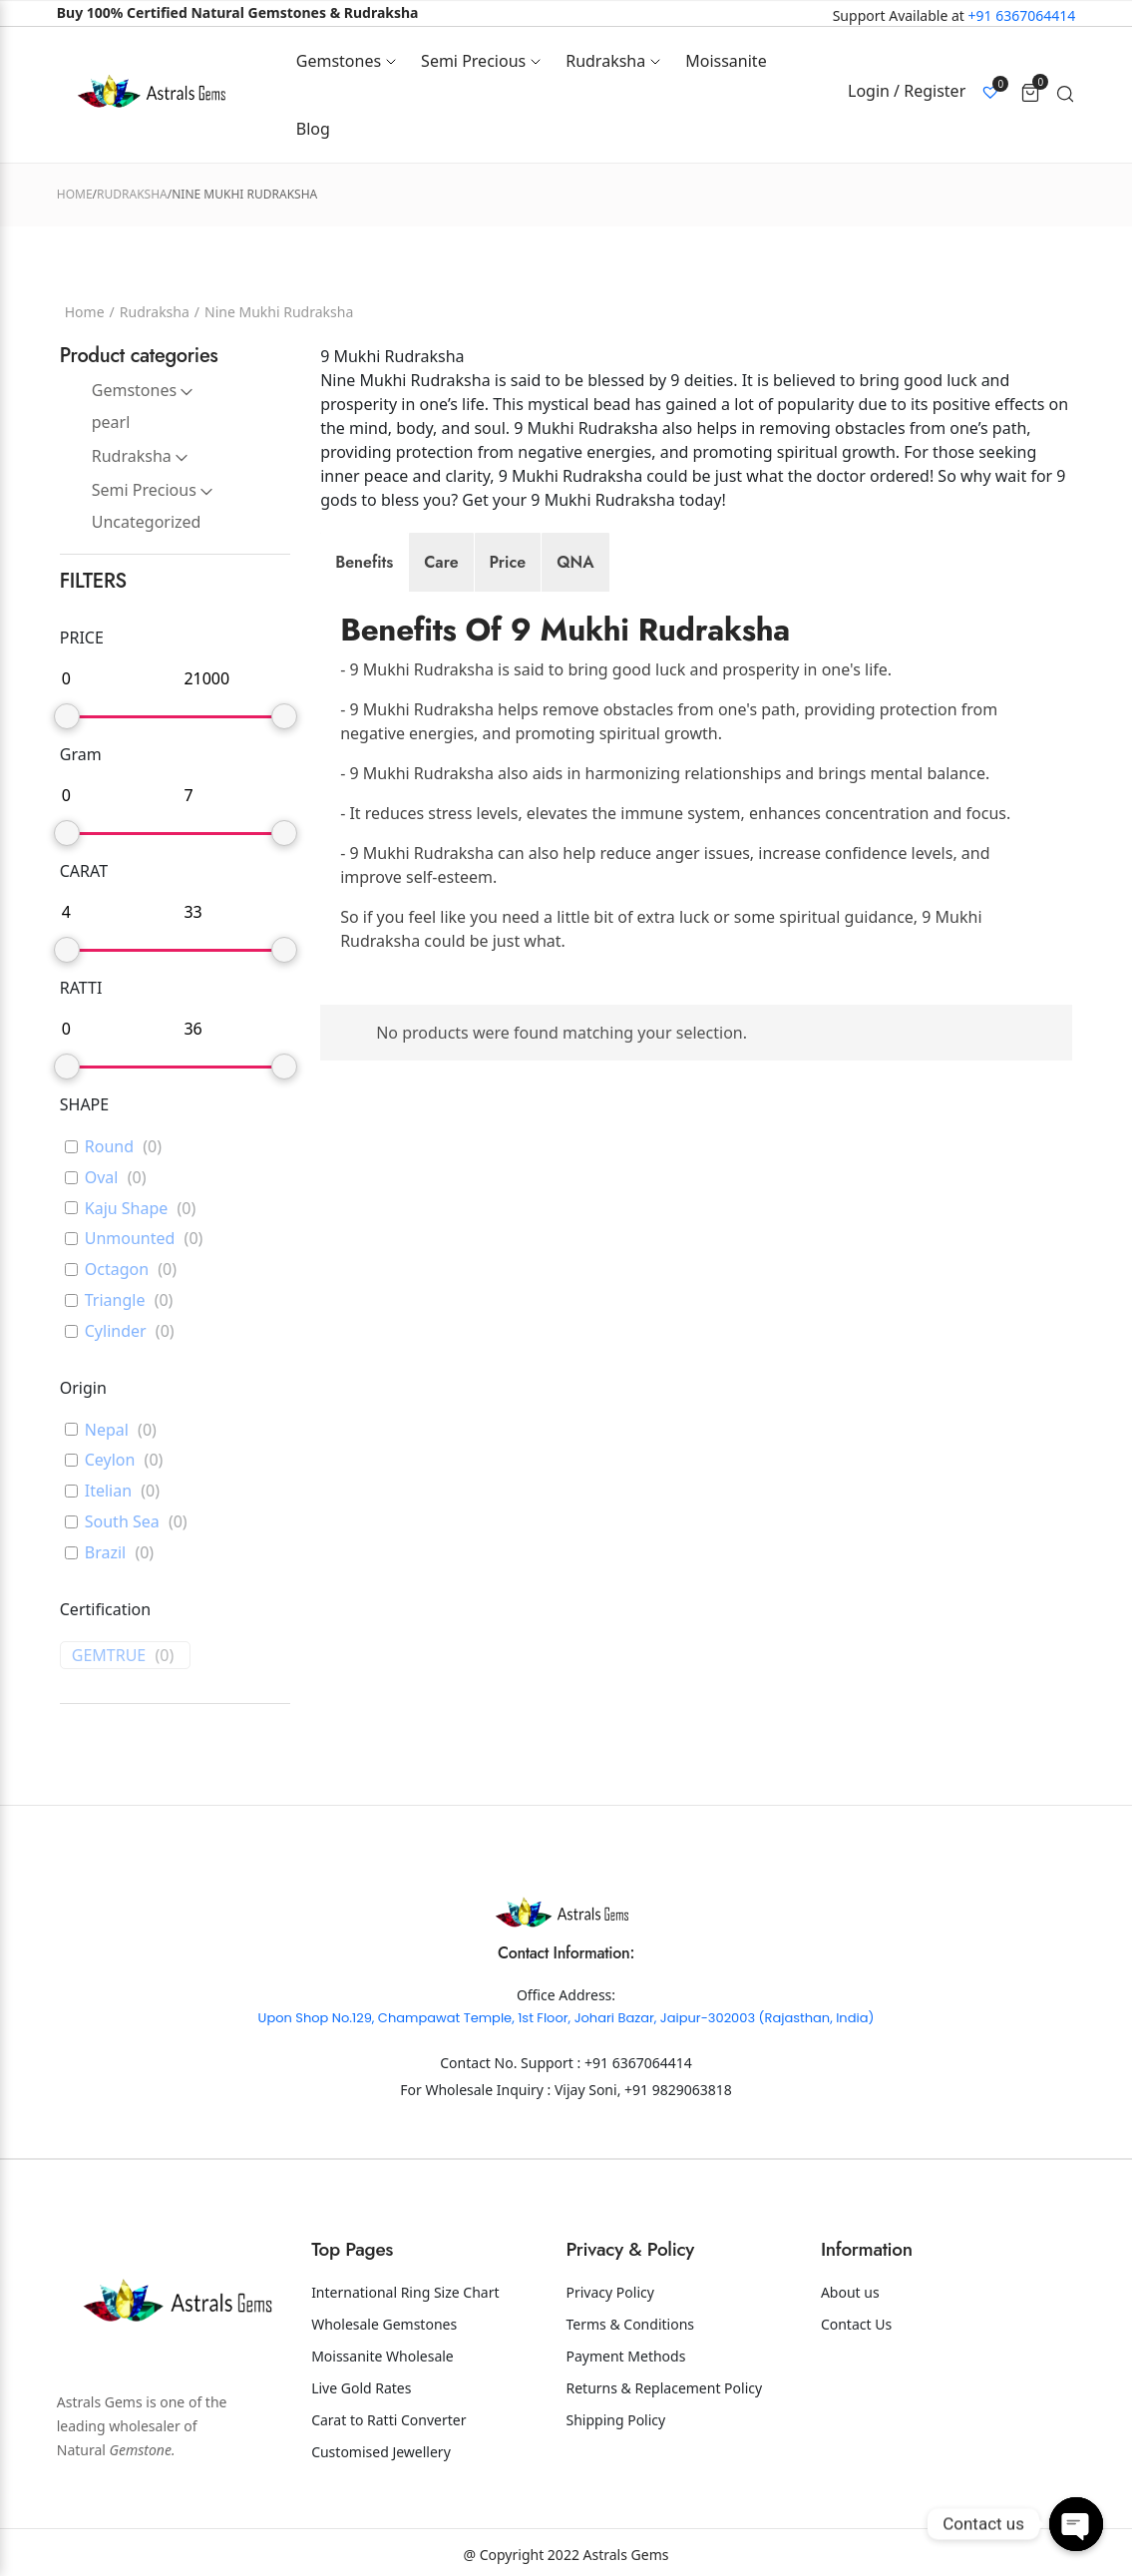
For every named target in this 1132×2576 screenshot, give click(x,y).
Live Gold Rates (361, 2387)
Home (75, 194)
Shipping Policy (616, 2419)
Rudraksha (605, 61)
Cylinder (116, 1331)
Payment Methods (626, 2356)
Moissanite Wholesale (382, 2356)
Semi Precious (473, 61)
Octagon (117, 1269)
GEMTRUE (109, 1655)
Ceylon (110, 1460)
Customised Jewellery (381, 2451)
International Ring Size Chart (405, 2292)
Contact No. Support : (512, 2062)
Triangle (115, 1300)
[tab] (364, 563)
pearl (111, 422)
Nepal (107, 1430)
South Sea (122, 1521)
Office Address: (566, 1994)
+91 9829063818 (678, 2089)
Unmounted (130, 1238)
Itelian (108, 1491)
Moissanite (725, 61)
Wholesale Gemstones (384, 2324)
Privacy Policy (610, 2292)
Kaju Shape (127, 1208)
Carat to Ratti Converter (388, 2419)
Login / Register (906, 91)
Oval (102, 1177)
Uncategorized (146, 522)
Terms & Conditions (630, 2324)
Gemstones (338, 61)
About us (850, 2292)
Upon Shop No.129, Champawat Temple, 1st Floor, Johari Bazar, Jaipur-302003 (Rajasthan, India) (566, 2017)
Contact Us (856, 2324)
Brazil (105, 1552)
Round (109, 1146)
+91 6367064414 (1022, 15)
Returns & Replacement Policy (664, 2387)
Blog (313, 129)
